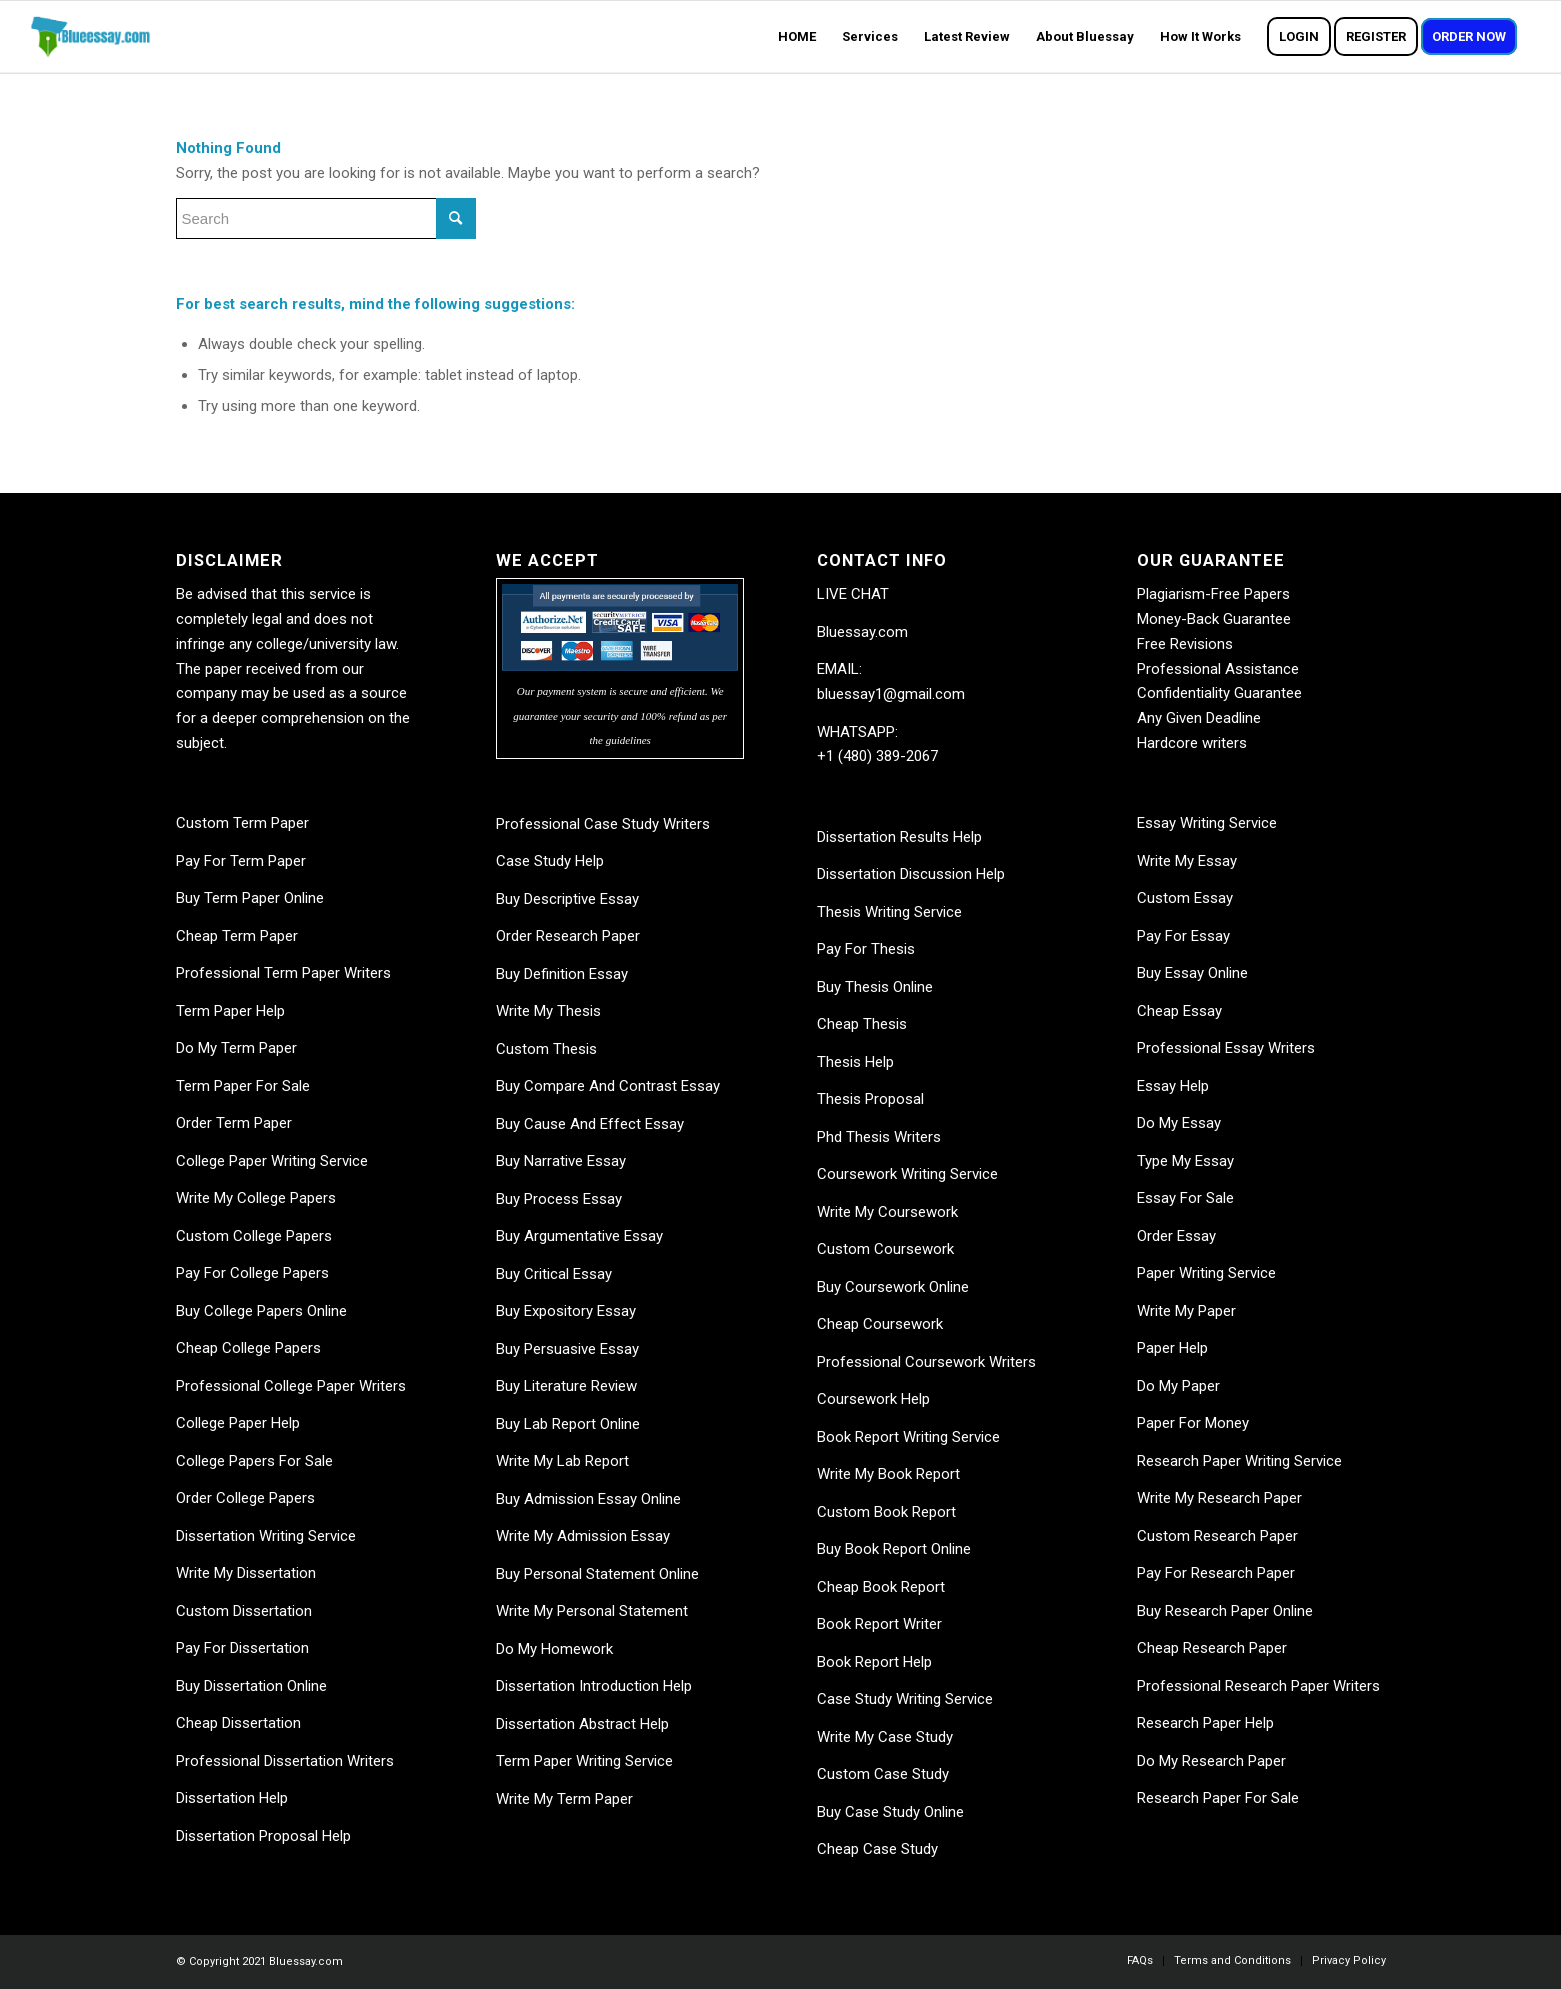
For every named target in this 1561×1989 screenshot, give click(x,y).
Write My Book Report (888, 1474)
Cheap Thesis (862, 1024)
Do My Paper (1178, 1386)
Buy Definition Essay (562, 974)
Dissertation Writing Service (266, 1536)
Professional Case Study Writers (603, 824)
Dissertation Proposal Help (263, 1836)
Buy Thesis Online (875, 987)
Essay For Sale (1185, 1198)
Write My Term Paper (564, 1799)
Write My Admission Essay (583, 1536)
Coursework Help (873, 1399)
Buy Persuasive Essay (567, 1349)
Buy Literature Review (566, 1386)
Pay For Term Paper (241, 861)
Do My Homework (554, 1649)
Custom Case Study (883, 1774)
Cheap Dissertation (238, 1723)
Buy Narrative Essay (561, 1161)
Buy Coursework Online (893, 1287)
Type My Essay (1185, 1161)
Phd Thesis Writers (879, 1137)
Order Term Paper (234, 1123)
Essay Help (1173, 1086)
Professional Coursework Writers (926, 1362)
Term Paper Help (230, 1011)
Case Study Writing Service (905, 1699)
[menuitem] (797, 37)
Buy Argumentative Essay (579, 1236)
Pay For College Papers (252, 1273)
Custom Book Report (886, 1512)
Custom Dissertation (244, 1611)
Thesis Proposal (870, 1099)
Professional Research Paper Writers (1258, 1686)
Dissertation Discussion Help (911, 874)
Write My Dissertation (246, 1573)
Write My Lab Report (562, 1461)
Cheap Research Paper (1212, 1648)
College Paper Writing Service (272, 1161)
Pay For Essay (1183, 936)
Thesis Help (855, 1062)
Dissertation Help (232, 1798)
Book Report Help (874, 1662)
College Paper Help (238, 1423)
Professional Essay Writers (1226, 1048)
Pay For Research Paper (1216, 1573)
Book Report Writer (879, 1624)
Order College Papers (245, 1498)
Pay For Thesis (866, 949)
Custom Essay (1185, 898)
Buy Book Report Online (894, 1549)
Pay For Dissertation (242, 1648)
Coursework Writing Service (907, 1174)
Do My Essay (1179, 1123)
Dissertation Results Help (899, 837)
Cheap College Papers (248, 1348)
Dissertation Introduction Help (594, 1686)
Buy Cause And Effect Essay (590, 1124)
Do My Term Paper (236, 1048)
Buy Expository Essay (566, 1311)
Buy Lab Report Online (568, 1424)
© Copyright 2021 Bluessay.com (259, 1961)
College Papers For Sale (254, 1461)
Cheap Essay (1179, 1011)
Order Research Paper (568, 936)
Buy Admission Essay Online (588, 1499)
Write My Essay (1187, 861)
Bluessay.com (862, 632)
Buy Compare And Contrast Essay (608, 1086)
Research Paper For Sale (1218, 1798)
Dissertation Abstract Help (582, 1724)
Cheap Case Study (877, 1849)
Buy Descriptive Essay (567, 899)
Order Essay (1176, 1236)
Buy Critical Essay (554, 1274)
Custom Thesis (546, 1049)
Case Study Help (550, 861)
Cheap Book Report (881, 1587)
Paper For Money (1193, 1423)
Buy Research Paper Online (1225, 1611)
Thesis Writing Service (889, 912)
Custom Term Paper (242, 823)
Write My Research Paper (1219, 1498)
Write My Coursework (887, 1212)
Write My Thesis (548, 1011)
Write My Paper (1186, 1311)
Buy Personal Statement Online (597, 1574)
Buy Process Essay (559, 1199)
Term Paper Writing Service (584, 1761)
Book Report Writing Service (908, 1437)
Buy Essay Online (1192, 973)
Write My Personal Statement (592, 1611)
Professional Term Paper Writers (283, 973)
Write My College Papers (256, 1198)
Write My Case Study (885, 1737)
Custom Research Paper (1217, 1536)
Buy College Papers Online (261, 1311)
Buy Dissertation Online (251, 1686)
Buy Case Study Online (890, 1812)
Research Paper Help (1205, 1723)
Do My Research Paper (1211, 1761)
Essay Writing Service (1207, 823)
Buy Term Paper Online (250, 898)
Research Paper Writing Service (1239, 1461)
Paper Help (1172, 1348)
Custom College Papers (254, 1236)
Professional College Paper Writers (291, 1386)
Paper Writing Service (1206, 1273)
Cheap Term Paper (237, 936)
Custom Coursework (885, 1249)
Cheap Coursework (880, 1324)
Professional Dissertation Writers (285, 1761)
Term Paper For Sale (243, 1086)
